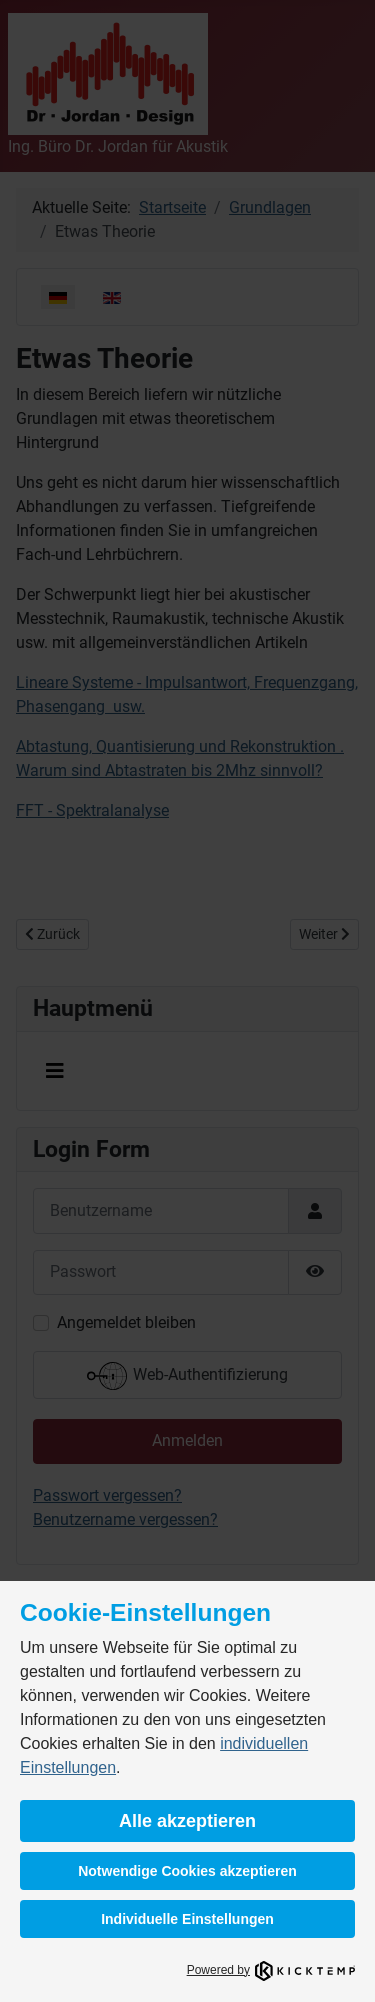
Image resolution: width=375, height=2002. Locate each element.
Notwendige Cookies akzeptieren (187, 1871)
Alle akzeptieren (187, 1821)
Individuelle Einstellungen (187, 1919)
